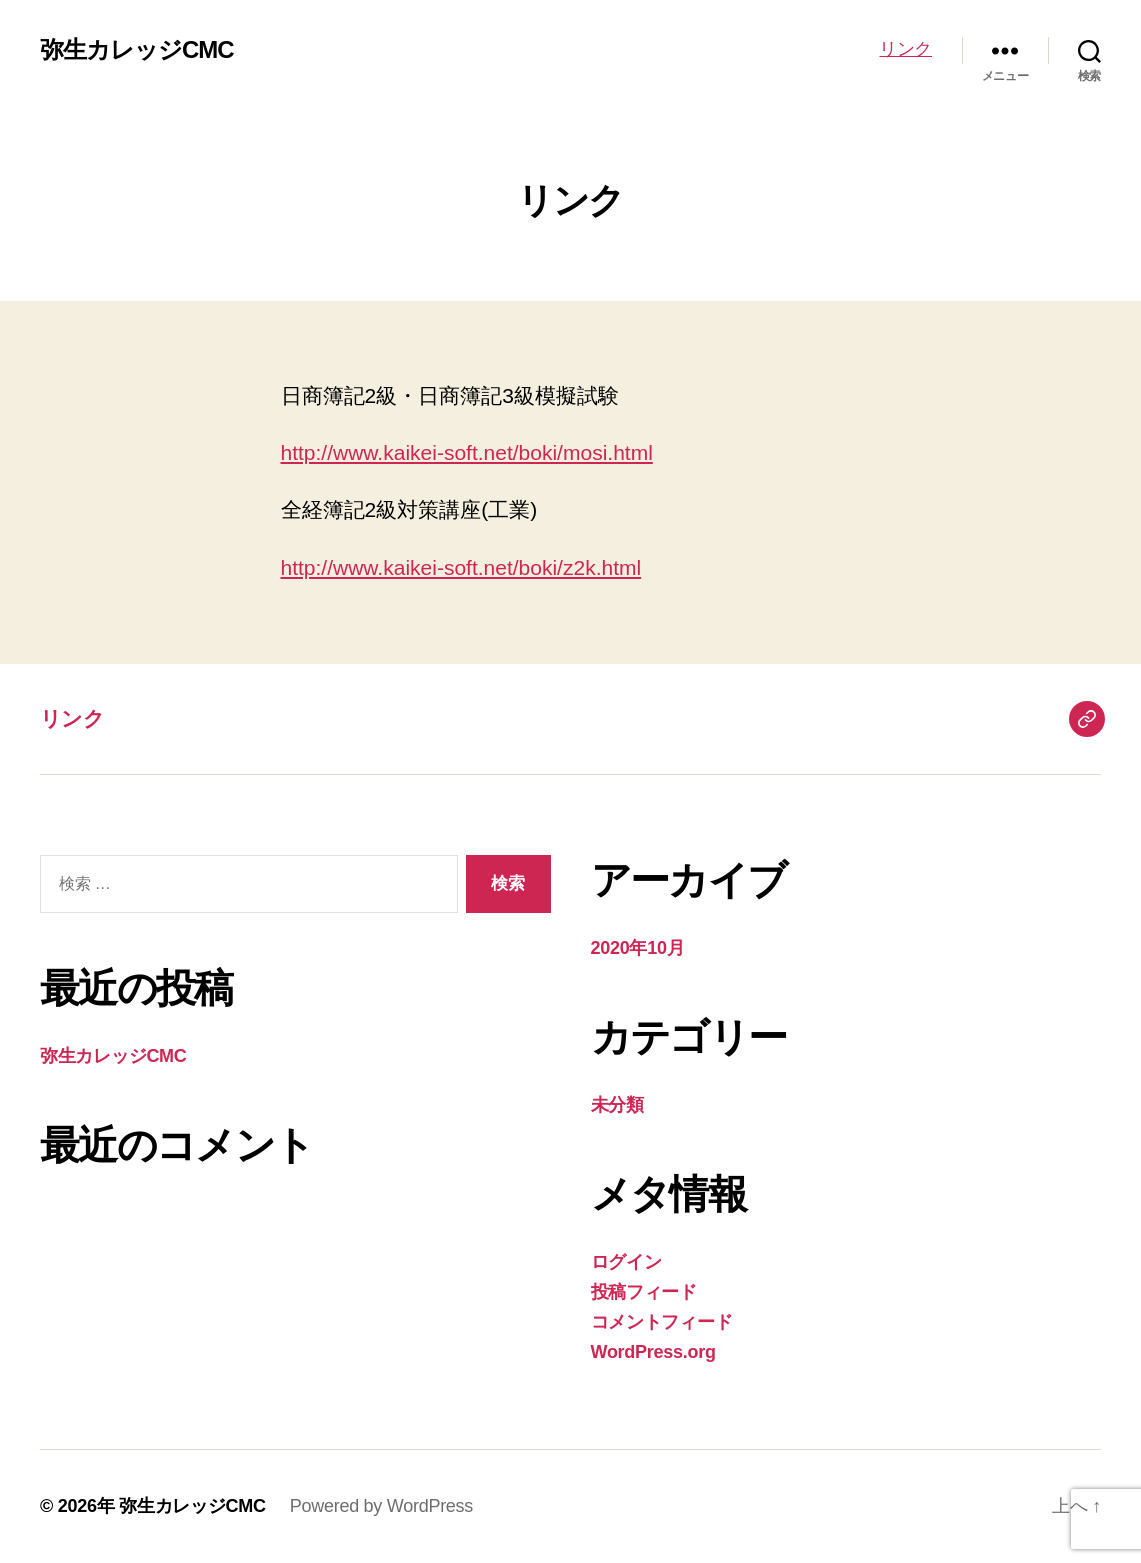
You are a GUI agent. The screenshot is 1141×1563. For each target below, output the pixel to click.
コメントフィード (662, 1322)
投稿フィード (644, 1292)
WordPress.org (653, 1352)
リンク (905, 49)
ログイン (626, 1262)
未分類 (617, 1105)
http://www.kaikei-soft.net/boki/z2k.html (461, 567)
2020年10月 (638, 948)
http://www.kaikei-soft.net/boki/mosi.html (467, 452)
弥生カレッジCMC (137, 50)
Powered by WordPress (381, 1506)
